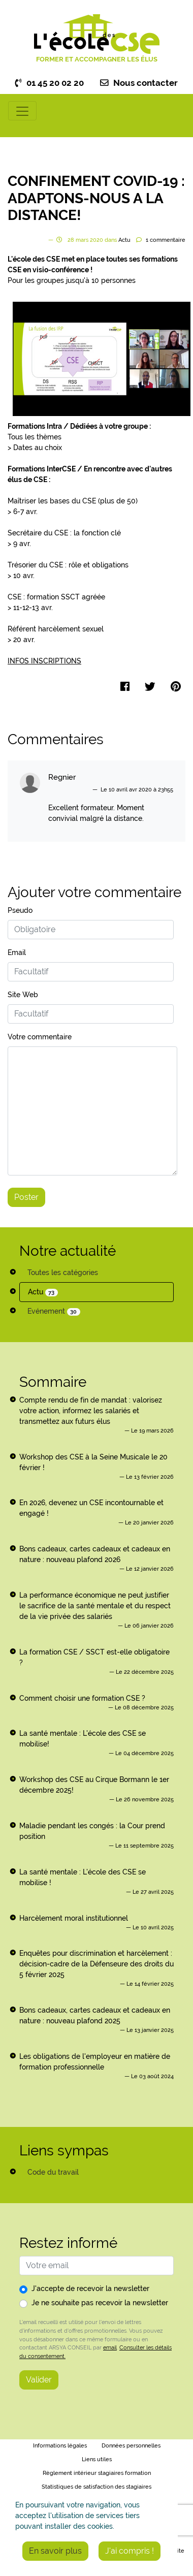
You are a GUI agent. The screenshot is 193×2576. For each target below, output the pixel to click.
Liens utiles (97, 2459)
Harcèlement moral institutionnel (73, 1918)
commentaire (165, 240)
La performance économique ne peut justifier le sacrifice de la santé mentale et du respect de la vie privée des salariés (95, 1605)
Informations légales (60, 2445)
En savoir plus (55, 2551)
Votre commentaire (40, 1037)
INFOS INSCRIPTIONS (44, 661)
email (110, 2347)
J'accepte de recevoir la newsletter (90, 2288)
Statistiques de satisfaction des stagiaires (96, 2487)
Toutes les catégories (62, 1272)
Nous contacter (139, 83)
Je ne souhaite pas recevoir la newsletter (99, 2303)
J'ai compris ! (129, 2551)
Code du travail (53, 2172)
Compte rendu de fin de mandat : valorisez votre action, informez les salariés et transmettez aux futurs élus (90, 1410)
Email (17, 952)
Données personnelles (131, 2445)
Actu (43, 1292)
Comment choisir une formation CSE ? (82, 1698)
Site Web (23, 995)
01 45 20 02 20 (49, 83)
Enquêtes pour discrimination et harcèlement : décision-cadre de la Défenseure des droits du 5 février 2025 (96, 1964)
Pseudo (20, 910)
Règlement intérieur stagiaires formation (97, 2473)
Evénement (53, 1311)
